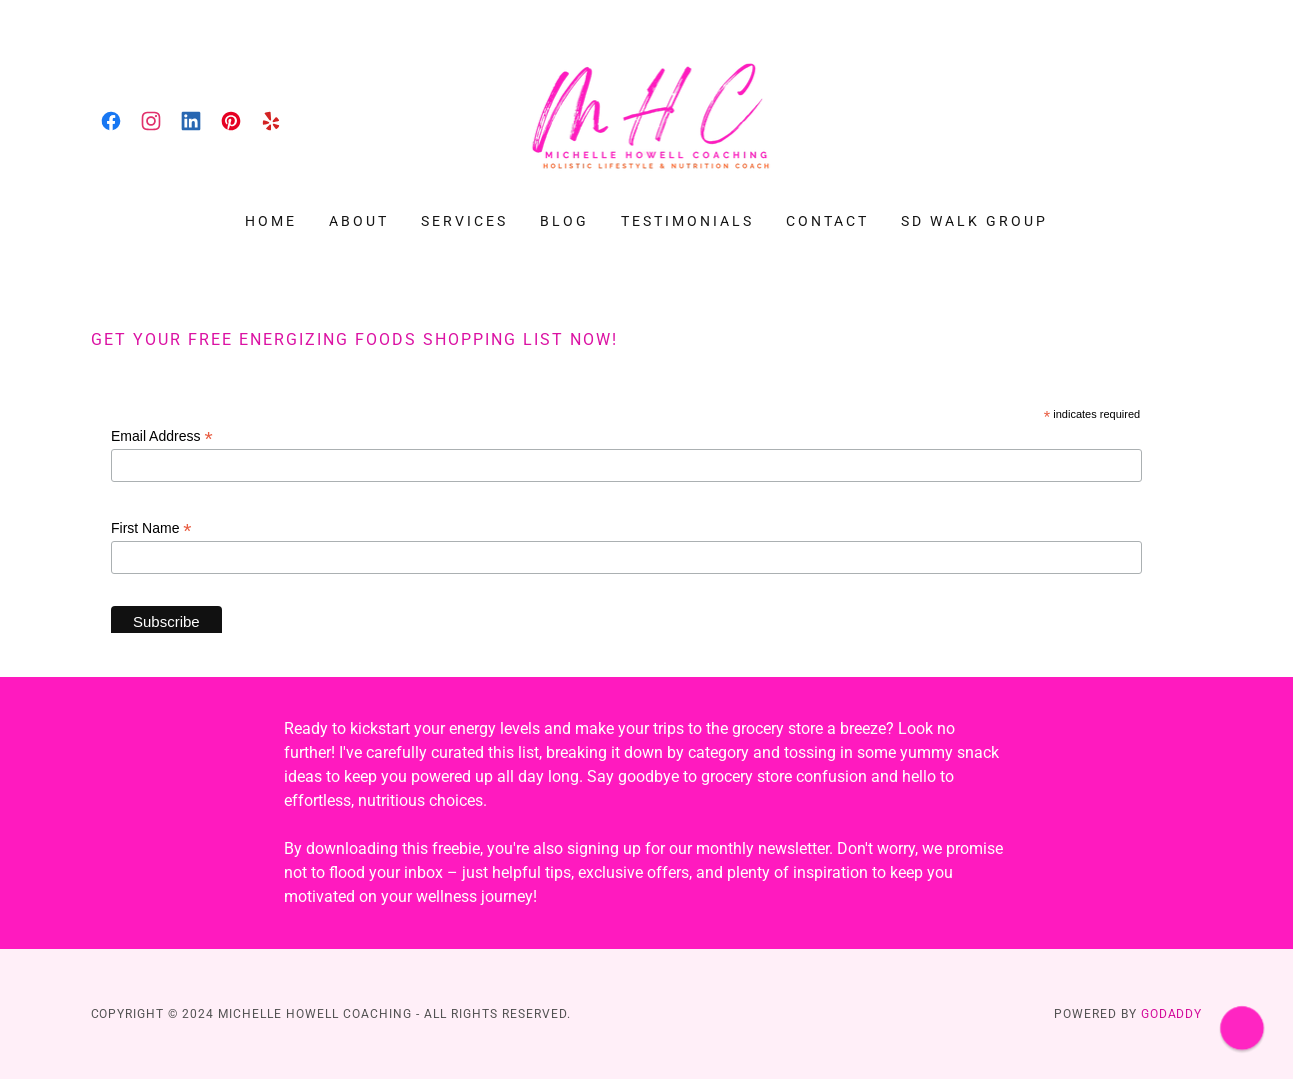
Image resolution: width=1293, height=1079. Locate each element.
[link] (111, 121)
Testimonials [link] (687, 221)
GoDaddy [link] (1172, 1014)
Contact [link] (827, 221)
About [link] (359, 221)
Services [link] (464, 221)
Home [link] (271, 221)
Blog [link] (564, 221)
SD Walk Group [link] (974, 221)
